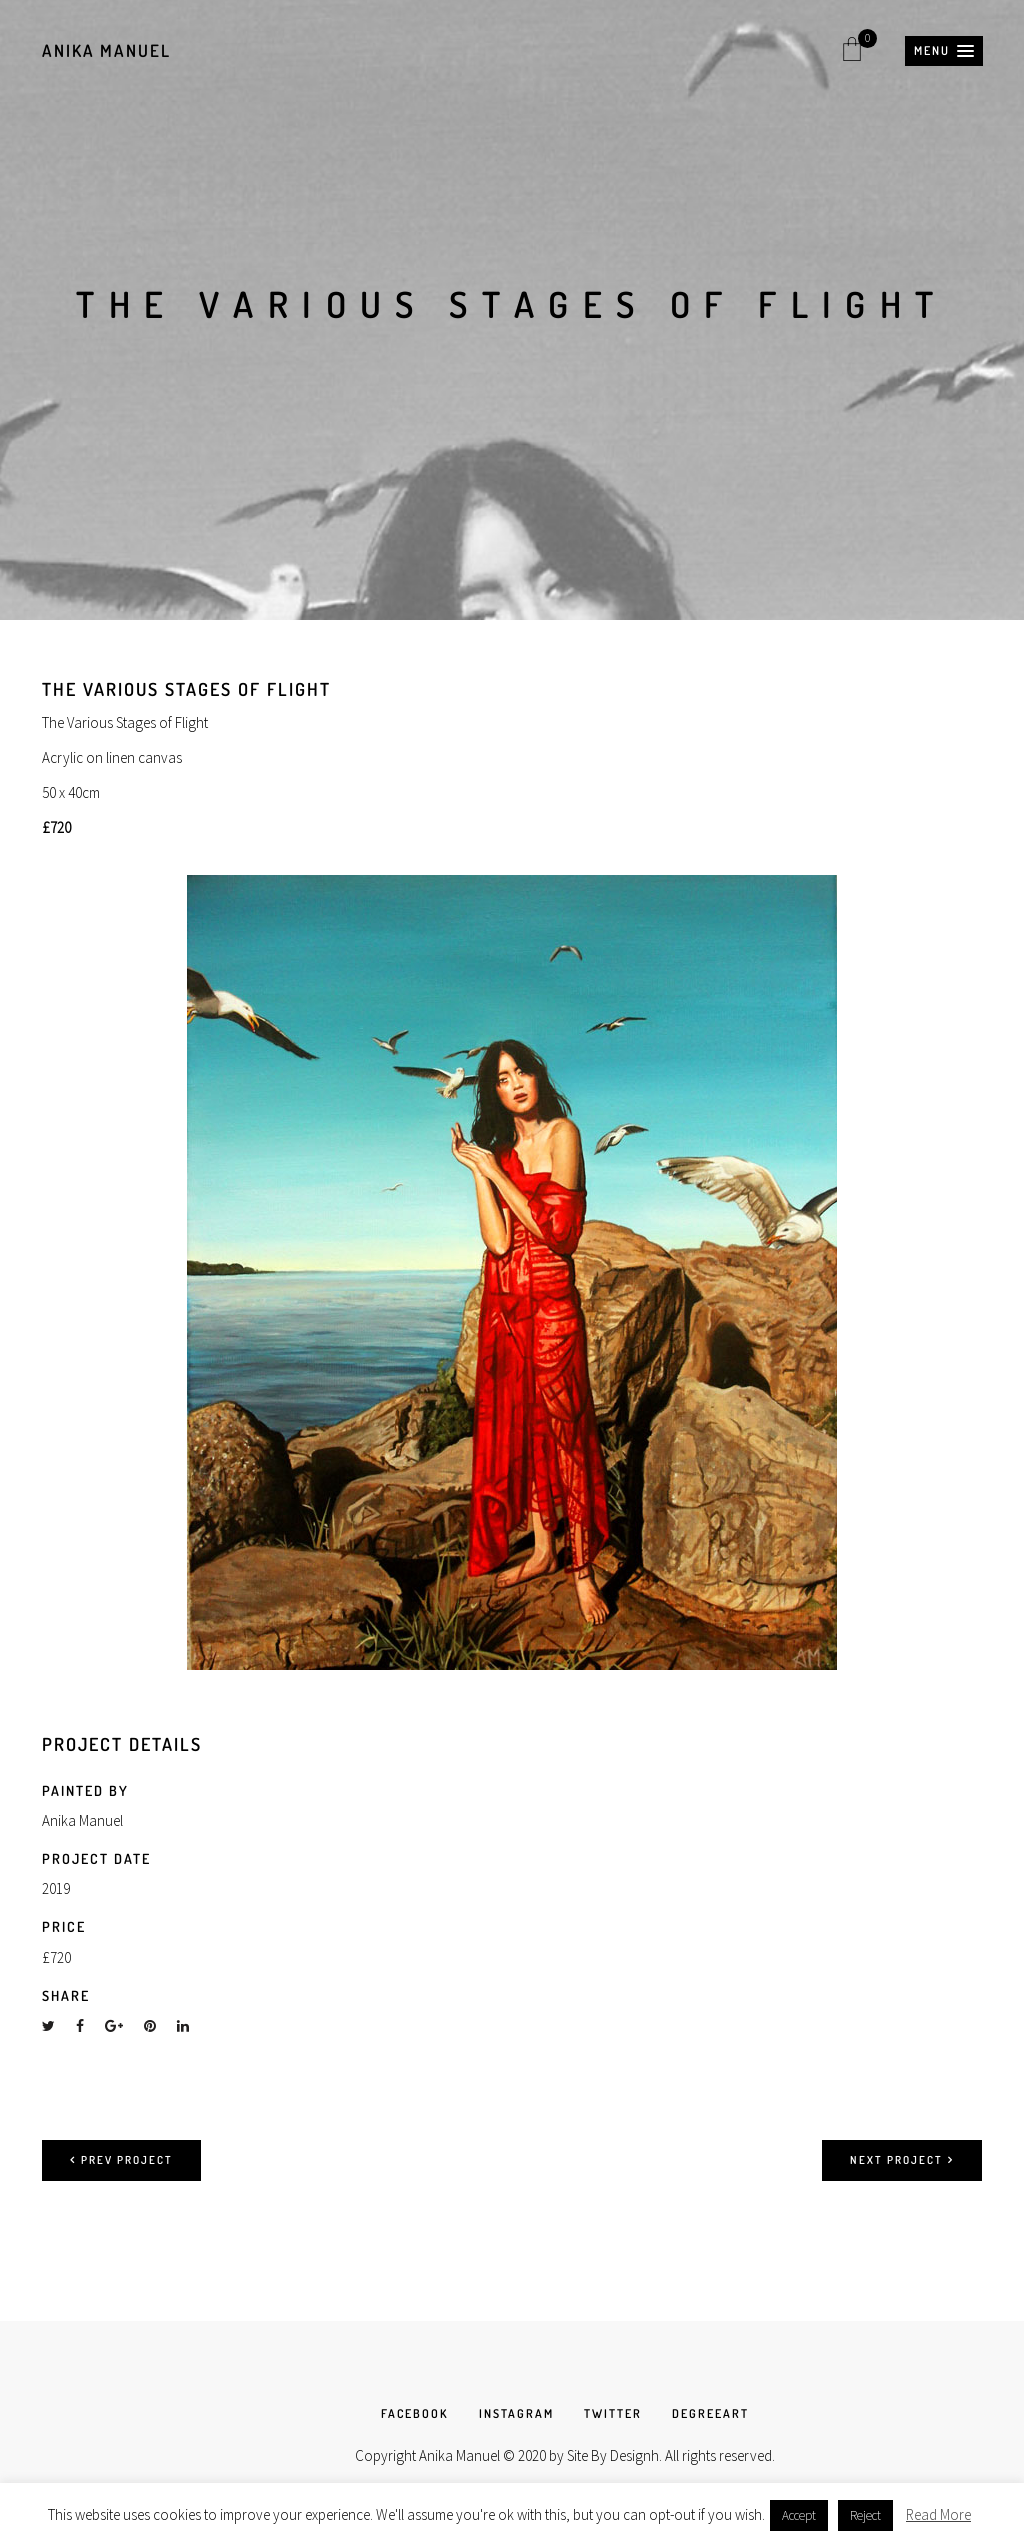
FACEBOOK (415, 2413)
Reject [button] (865, 2515)
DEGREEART (710, 2413)
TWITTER (613, 2413)
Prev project (121, 2160)
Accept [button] (799, 2515)
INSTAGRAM (516, 2413)
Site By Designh (613, 2455)
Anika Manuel (106, 50)
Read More (938, 2514)
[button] (944, 51)
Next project (902, 2160)
